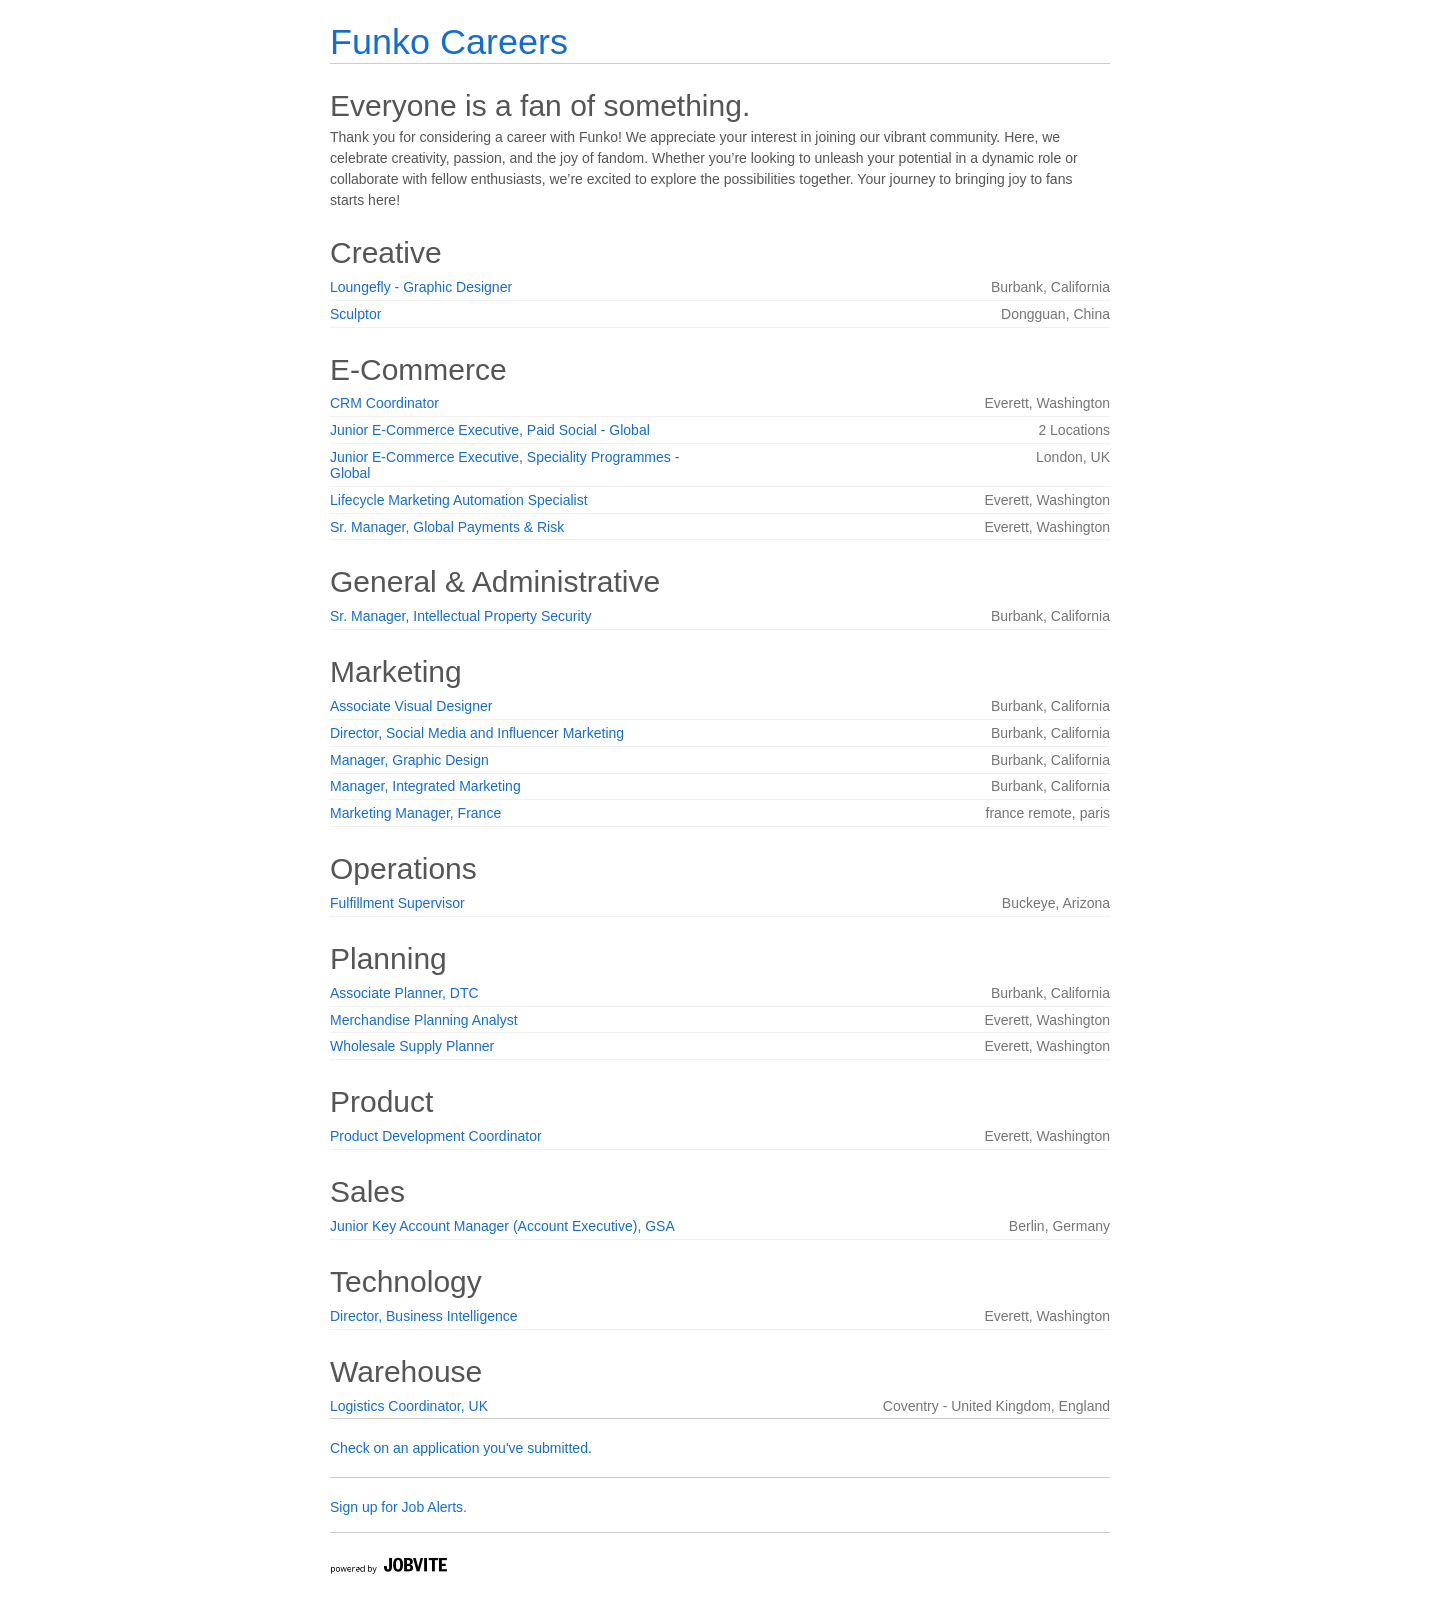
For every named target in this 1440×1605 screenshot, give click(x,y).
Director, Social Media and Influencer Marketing (477, 733)
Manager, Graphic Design (409, 760)
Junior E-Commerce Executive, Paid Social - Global (490, 430)
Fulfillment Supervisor (397, 903)
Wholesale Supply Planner (412, 1046)
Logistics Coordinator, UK (409, 1406)
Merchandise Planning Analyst (424, 1020)
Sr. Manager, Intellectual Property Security (460, 616)
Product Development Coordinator (436, 1136)
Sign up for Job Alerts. (398, 1507)
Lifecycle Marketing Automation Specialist (459, 500)
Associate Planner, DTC (404, 993)
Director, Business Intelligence (424, 1316)
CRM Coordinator (384, 403)
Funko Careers (449, 41)
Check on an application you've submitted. (461, 1448)
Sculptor (355, 314)
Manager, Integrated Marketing (425, 786)
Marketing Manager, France (415, 813)
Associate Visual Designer (411, 706)
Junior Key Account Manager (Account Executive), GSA (502, 1226)
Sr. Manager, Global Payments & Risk (447, 527)
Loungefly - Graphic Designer (421, 287)
